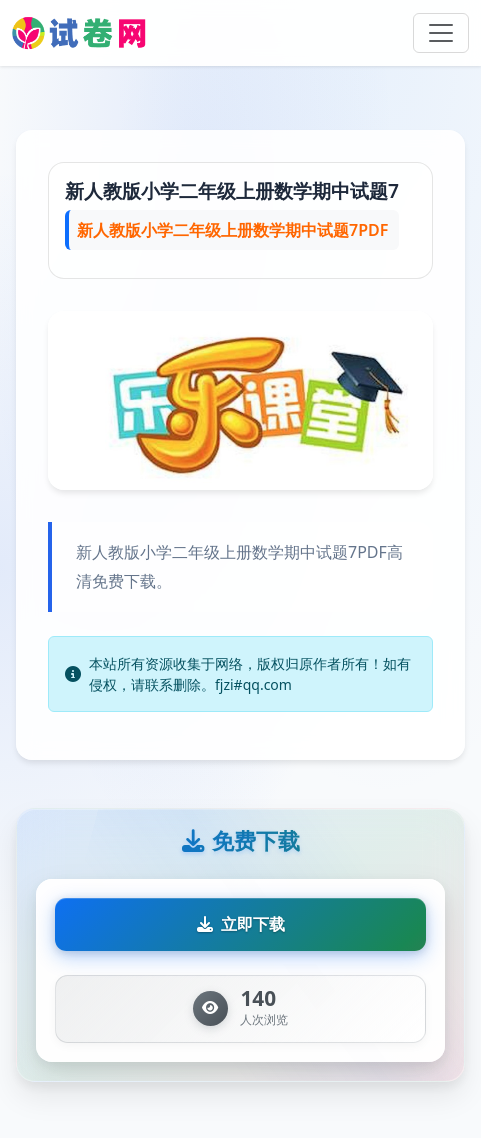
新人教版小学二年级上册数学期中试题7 (232, 190)
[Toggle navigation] (441, 33)
